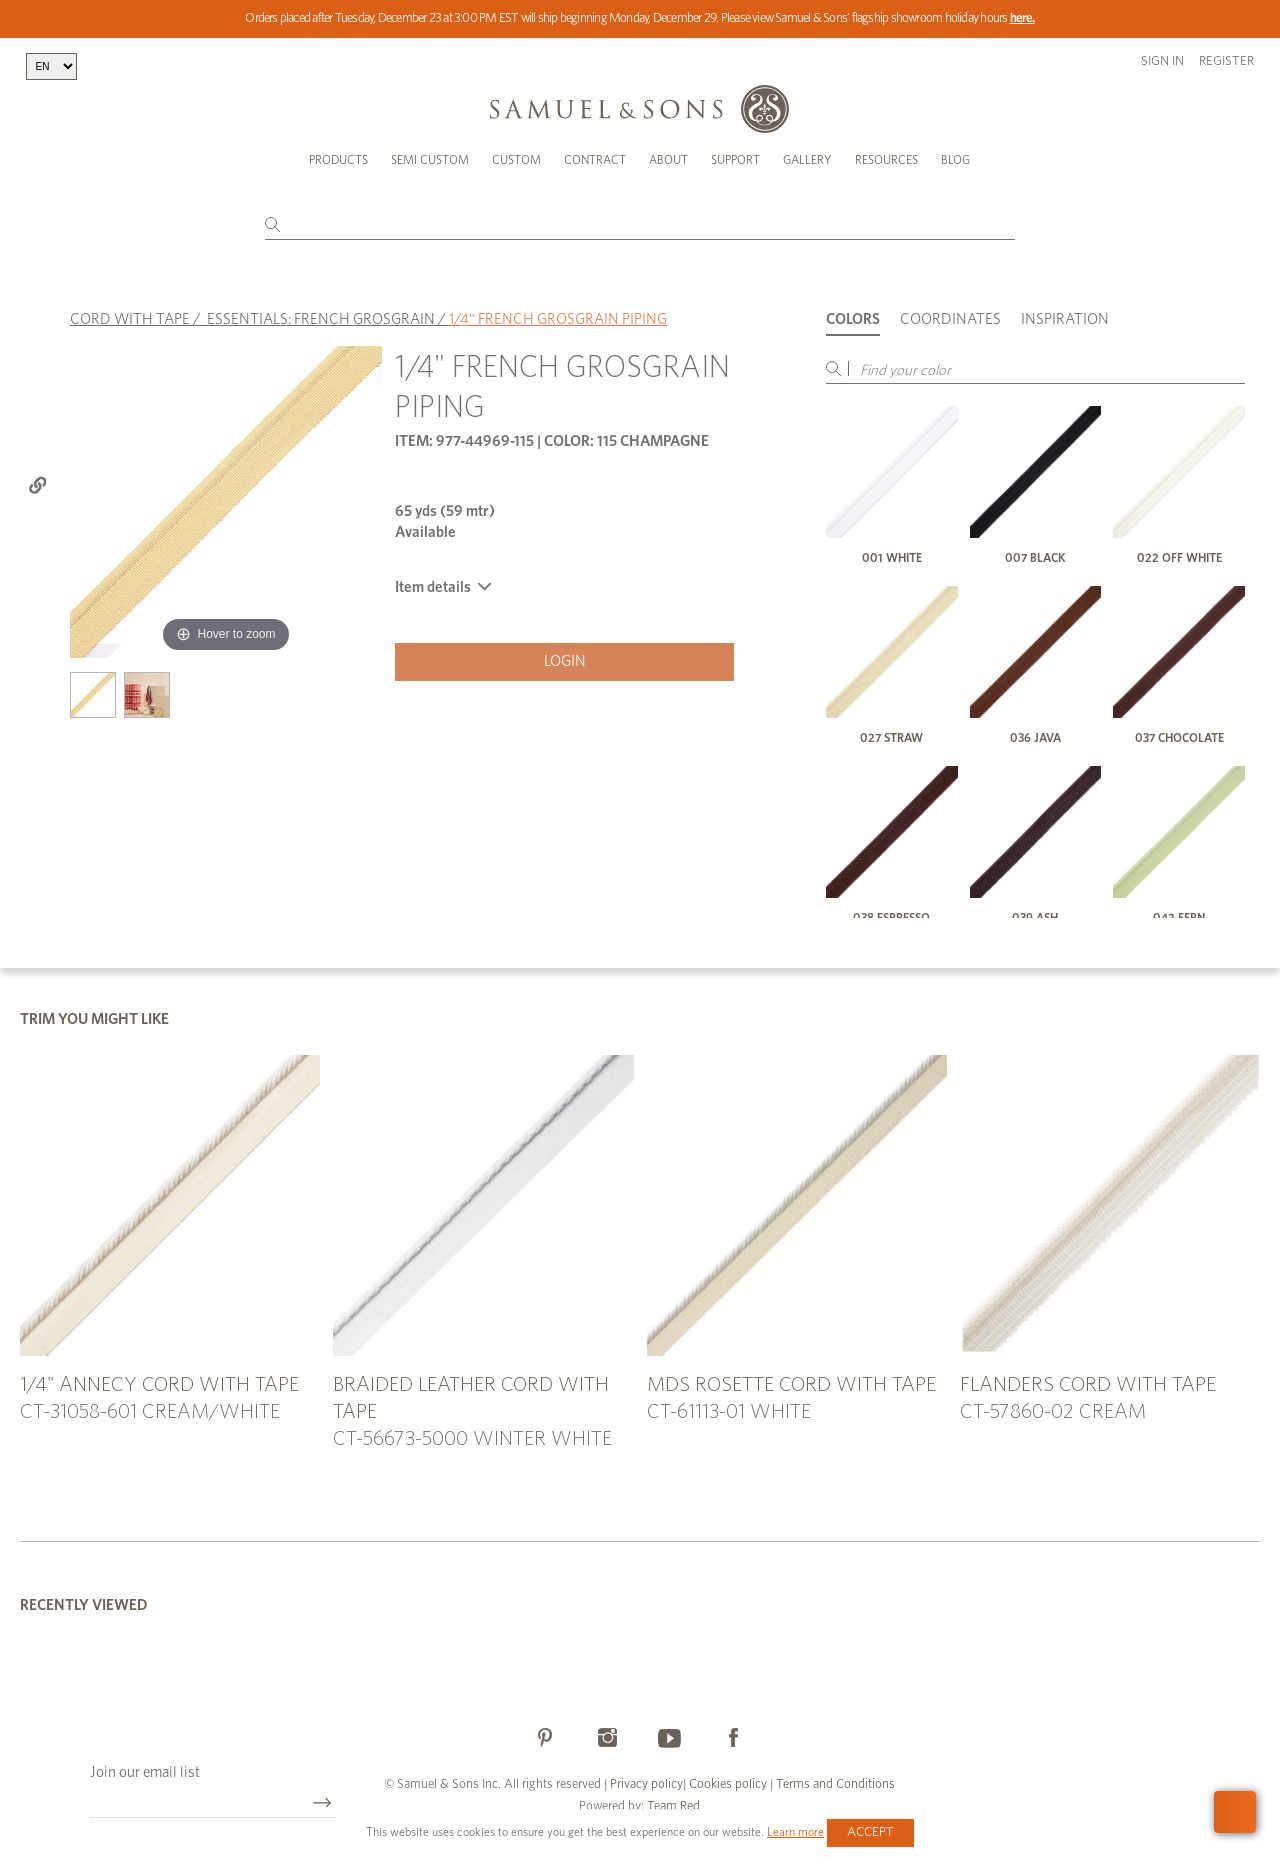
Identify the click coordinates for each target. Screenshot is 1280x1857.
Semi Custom (430, 160)
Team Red (673, 1806)
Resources (886, 160)
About (668, 160)
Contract (595, 160)
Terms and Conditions (834, 1784)
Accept (870, 1832)
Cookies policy (728, 1784)
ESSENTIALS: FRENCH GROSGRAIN (321, 319)
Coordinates (950, 319)
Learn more (795, 1832)
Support (735, 160)
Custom (516, 160)
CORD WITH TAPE (130, 319)
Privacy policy (646, 1784)
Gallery (807, 160)
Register (1226, 61)
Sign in (1162, 61)
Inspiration (1065, 319)
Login (565, 661)
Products (338, 160)
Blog (955, 160)
